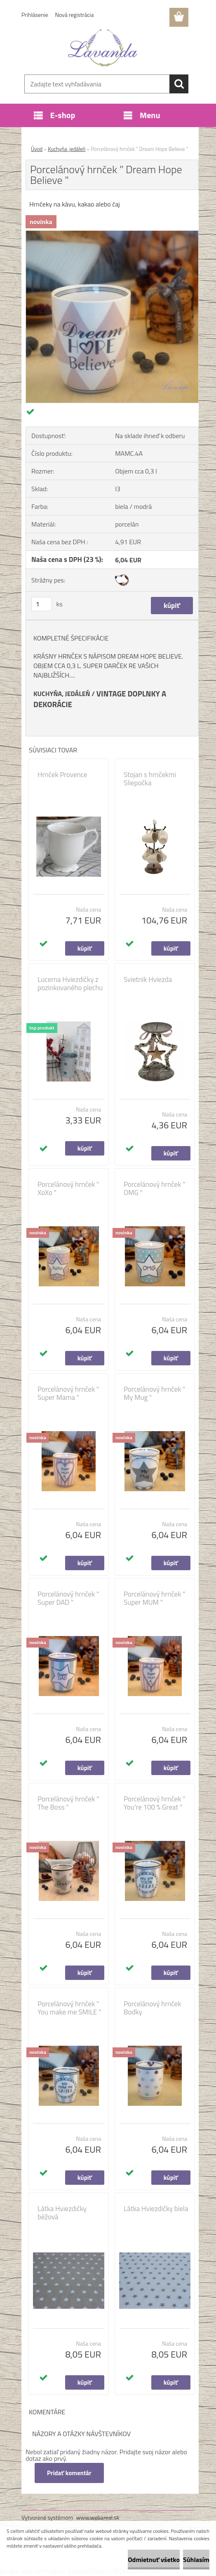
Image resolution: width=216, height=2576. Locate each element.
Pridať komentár (69, 2473)
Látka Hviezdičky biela (156, 2209)
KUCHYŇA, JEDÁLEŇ (61, 694)
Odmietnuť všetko (154, 2559)
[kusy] (41, 604)
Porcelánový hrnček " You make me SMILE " (69, 2008)
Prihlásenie (34, 14)
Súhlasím (196, 2559)
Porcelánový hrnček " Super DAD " (68, 1598)
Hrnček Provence (62, 774)
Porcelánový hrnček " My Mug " (154, 1393)
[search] (178, 83)
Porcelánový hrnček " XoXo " (68, 1188)
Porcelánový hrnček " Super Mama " (68, 1393)
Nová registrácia (74, 14)
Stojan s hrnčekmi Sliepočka (150, 778)
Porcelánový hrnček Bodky (152, 2008)
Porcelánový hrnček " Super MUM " (154, 1598)
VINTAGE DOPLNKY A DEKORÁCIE (99, 699)
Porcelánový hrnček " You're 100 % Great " (154, 1803)
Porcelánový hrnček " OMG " (154, 1188)
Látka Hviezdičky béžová (62, 2213)
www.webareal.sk (98, 2517)
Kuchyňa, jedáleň (67, 149)
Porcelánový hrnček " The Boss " (68, 1803)
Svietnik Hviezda (148, 979)
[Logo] (103, 47)
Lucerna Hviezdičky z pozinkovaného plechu (70, 983)
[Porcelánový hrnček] (112, 234)
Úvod (36, 149)
